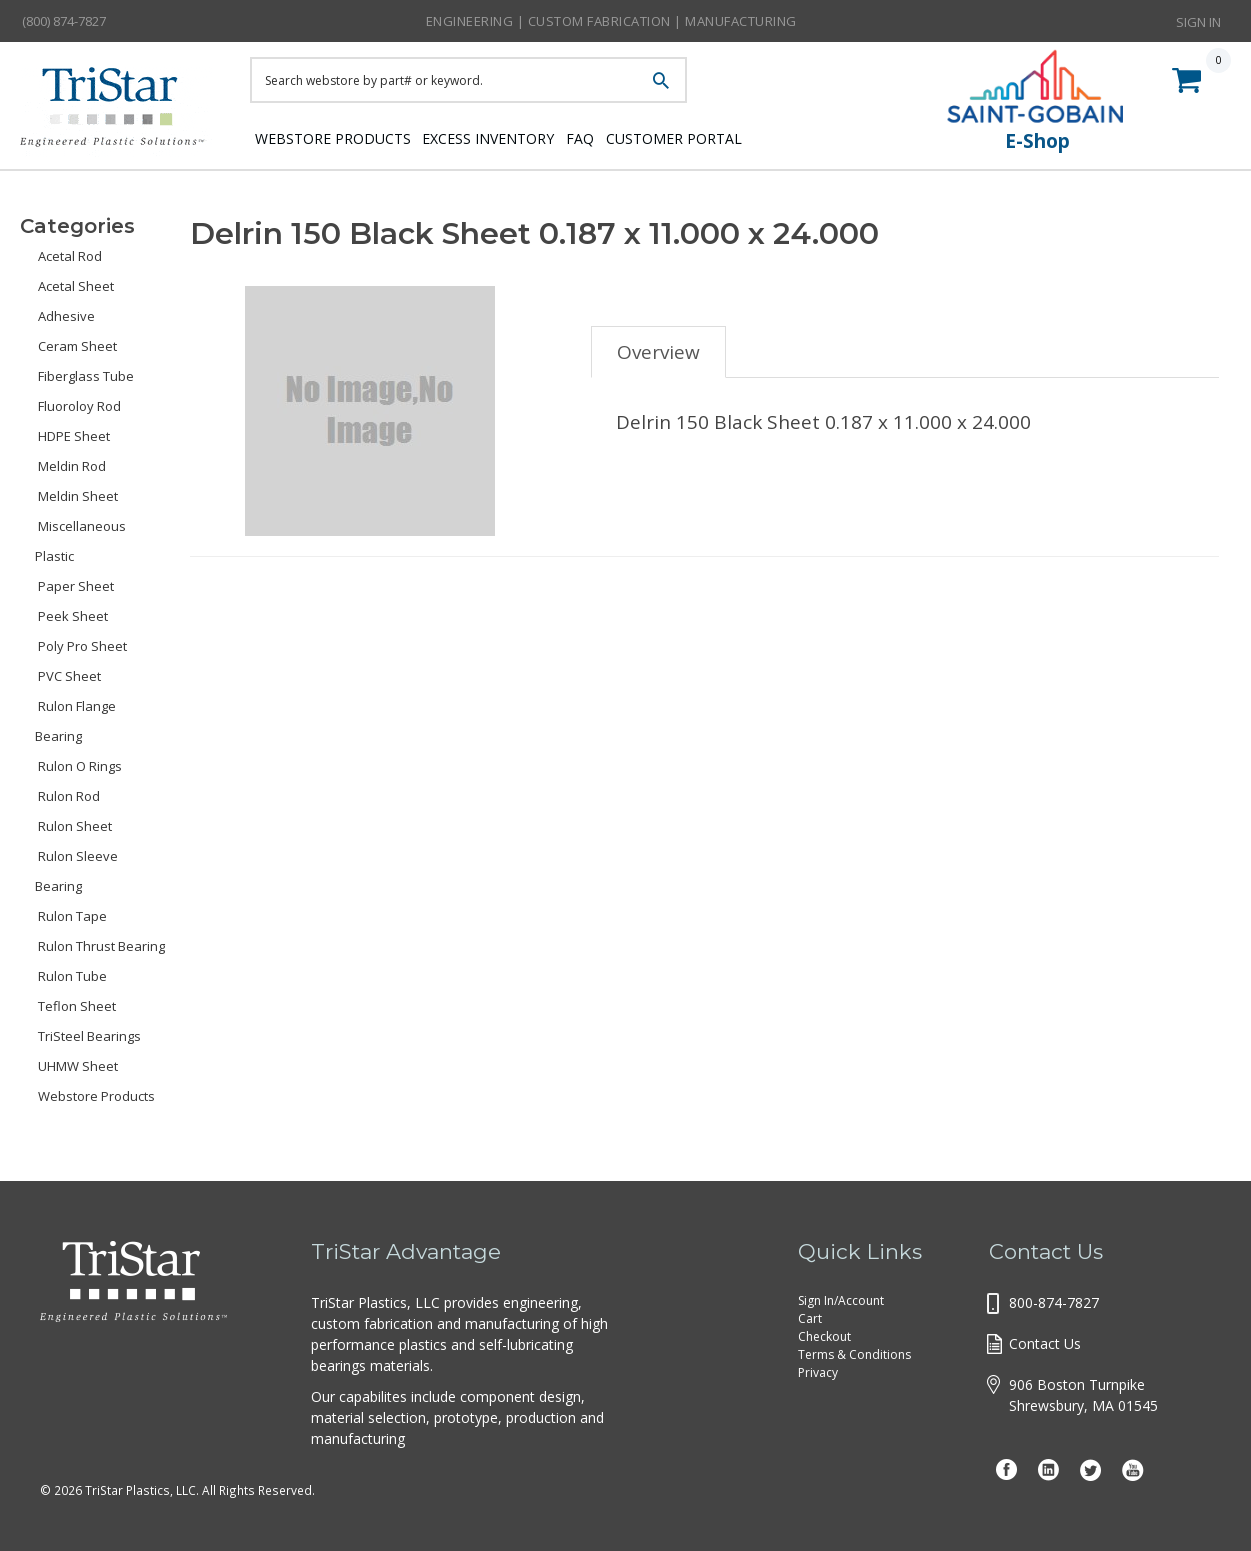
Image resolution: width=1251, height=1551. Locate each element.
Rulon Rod (69, 796)
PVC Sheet (69, 676)
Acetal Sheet (76, 286)
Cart (810, 1318)
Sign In (1198, 20)
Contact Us (1045, 1343)
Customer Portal (725, 137)
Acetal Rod (70, 256)
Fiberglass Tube (86, 376)
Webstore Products (327, 137)
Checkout (824, 1336)
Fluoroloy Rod (79, 406)
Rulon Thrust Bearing (101, 946)
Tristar (120, 112)
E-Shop (1037, 141)
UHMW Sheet (78, 1066)
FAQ (613, 137)
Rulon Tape (72, 916)
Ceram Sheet (77, 346)
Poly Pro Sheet (82, 646)
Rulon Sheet (75, 826)
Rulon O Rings (80, 766)
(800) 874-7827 (64, 21)
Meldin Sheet (78, 496)
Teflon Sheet (77, 1006)
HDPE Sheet (74, 436)
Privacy (818, 1372)
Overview (658, 352)
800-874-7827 (1054, 1302)
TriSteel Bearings (89, 1036)
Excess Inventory (502, 137)
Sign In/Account (841, 1300)
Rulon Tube (72, 976)
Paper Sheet (76, 586)
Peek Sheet (73, 616)
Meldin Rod (72, 466)
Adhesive (66, 316)
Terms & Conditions (854, 1354)
